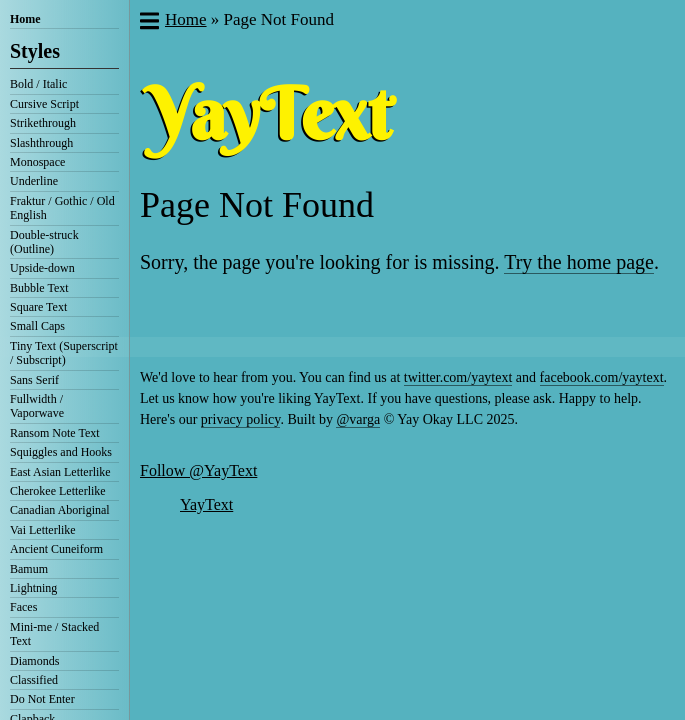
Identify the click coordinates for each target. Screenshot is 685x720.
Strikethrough (43, 123)
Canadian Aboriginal (60, 510)
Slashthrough (41, 143)
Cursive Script (44, 104)
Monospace (37, 162)
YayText (206, 504)
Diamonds (34, 661)
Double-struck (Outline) (44, 242)
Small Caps (37, 326)
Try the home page (579, 262)
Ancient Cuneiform (56, 549)
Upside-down (42, 268)
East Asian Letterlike (60, 472)
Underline (34, 181)
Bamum (29, 569)
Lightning (33, 588)
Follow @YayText (198, 470)
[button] (148, 23)
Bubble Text (39, 288)
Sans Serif (34, 380)
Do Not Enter (42, 699)
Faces (23, 607)
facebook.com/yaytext (602, 377)
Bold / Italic (38, 84)
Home (25, 19)
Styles (35, 51)
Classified (34, 680)
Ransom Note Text (55, 433)
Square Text (38, 307)
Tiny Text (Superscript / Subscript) (64, 353)
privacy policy (241, 419)
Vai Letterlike (43, 530)
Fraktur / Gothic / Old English (62, 208)
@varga (358, 419)
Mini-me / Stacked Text (54, 634)
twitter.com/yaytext (458, 377)
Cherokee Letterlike (58, 491)
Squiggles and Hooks (61, 452)
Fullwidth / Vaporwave (37, 406)
